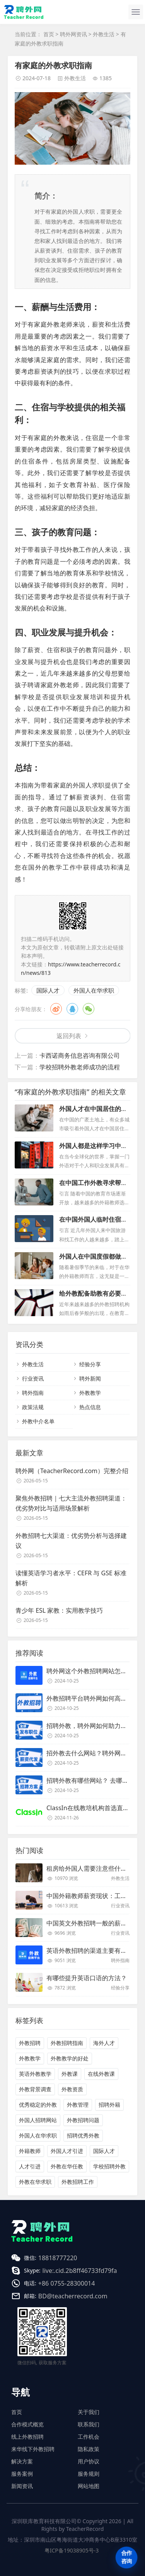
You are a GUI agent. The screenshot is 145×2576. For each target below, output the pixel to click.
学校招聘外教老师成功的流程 (79, 1067)
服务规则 (88, 2473)
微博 (56, 1009)
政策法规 (33, 1407)
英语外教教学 (35, 2073)
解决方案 (22, 2461)
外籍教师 (30, 2151)
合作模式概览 (27, 2424)
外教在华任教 (67, 2166)
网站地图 (88, 2486)
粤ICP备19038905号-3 (71, 2550)
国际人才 (48, 990)
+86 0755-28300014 (66, 2283)
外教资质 (72, 2089)
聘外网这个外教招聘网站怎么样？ (92, 1671)
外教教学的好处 (70, 2058)
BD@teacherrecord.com (72, 2296)
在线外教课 (101, 2073)
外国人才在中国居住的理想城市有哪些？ (93, 1113)
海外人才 (104, 2043)
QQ (72, 1009)
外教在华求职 (35, 2181)
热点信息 (90, 1407)
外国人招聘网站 (38, 2120)
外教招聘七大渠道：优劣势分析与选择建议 (71, 1540)
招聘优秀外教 (83, 2135)
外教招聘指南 (67, 2043)
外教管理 (78, 2104)
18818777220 (57, 2258)
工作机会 (88, 2436)
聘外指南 (33, 1392)
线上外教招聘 (27, 2436)
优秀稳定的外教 (38, 2104)
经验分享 (90, 1364)
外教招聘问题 (83, 2120)
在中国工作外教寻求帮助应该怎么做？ (93, 1187)
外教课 (69, 2073)
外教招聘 (30, 2043)
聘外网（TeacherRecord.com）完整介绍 (71, 1471)
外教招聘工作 (77, 2181)
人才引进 (30, 2166)
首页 (48, 34)
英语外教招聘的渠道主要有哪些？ (92, 1950)
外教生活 (103, 34)
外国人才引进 (67, 2151)
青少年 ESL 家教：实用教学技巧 (59, 1610)
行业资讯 (33, 1378)
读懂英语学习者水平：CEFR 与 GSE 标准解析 (70, 1578)
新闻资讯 (22, 2486)
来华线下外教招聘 (33, 2449)
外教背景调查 (35, 2089)
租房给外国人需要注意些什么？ (89, 1868)
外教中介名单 (38, 1421)
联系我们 (88, 2424)
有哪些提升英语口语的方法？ (86, 1978)
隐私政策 (88, 2449)
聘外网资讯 (73, 34)
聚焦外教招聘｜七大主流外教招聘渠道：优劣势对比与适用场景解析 (71, 1503)
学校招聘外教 (109, 2166)
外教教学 (90, 1392)
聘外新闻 (90, 1378)
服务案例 (22, 2473)
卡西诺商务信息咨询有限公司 (79, 1055)
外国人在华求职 (93, 990)
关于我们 (88, 2412)
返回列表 (68, 1036)
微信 (88, 1009)
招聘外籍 (109, 2104)
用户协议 (88, 2461)
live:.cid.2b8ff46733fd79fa (80, 2270)
